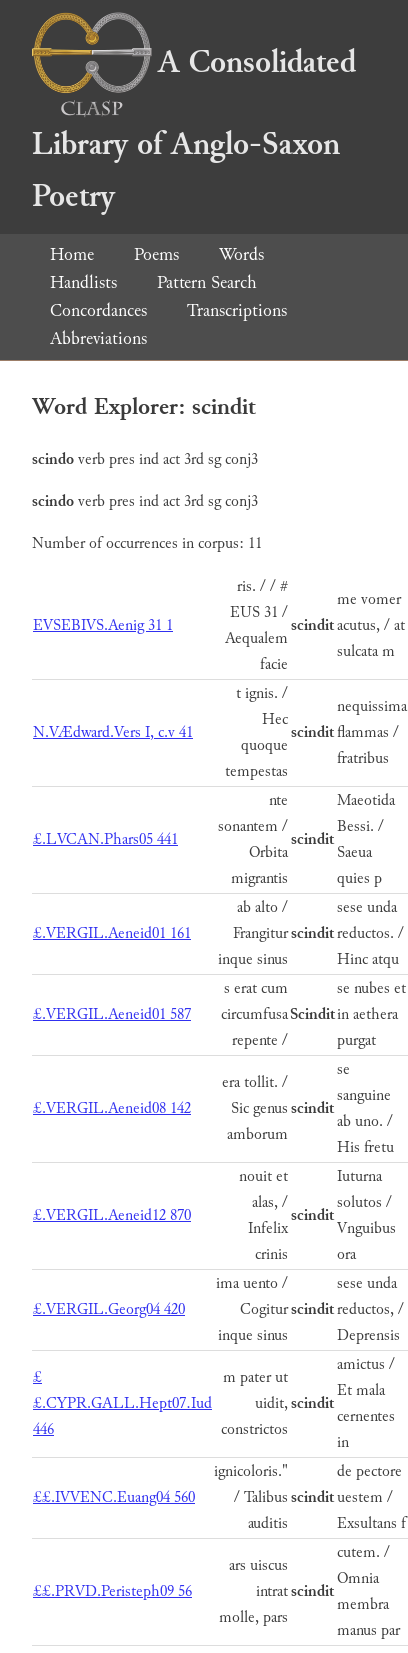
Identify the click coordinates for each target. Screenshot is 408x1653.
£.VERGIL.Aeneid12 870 (112, 1215)
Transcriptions (237, 310)
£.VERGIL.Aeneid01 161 (112, 933)
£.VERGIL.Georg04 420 (109, 1309)
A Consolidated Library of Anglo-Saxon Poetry (194, 129)
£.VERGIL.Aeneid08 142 (112, 1108)
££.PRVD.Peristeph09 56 (112, 1591)
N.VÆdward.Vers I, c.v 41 (113, 732)
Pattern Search (207, 282)
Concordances (98, 310)
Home (72, 254)
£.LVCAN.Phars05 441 (105, 839)
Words (241, 254)
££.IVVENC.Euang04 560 (114, 1497)
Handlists (83, 282)
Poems (156, 254)
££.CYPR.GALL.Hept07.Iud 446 (122, 1403)
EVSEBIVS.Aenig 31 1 (103, 625)
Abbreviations (98, 338)
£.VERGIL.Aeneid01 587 (112, 1014)
